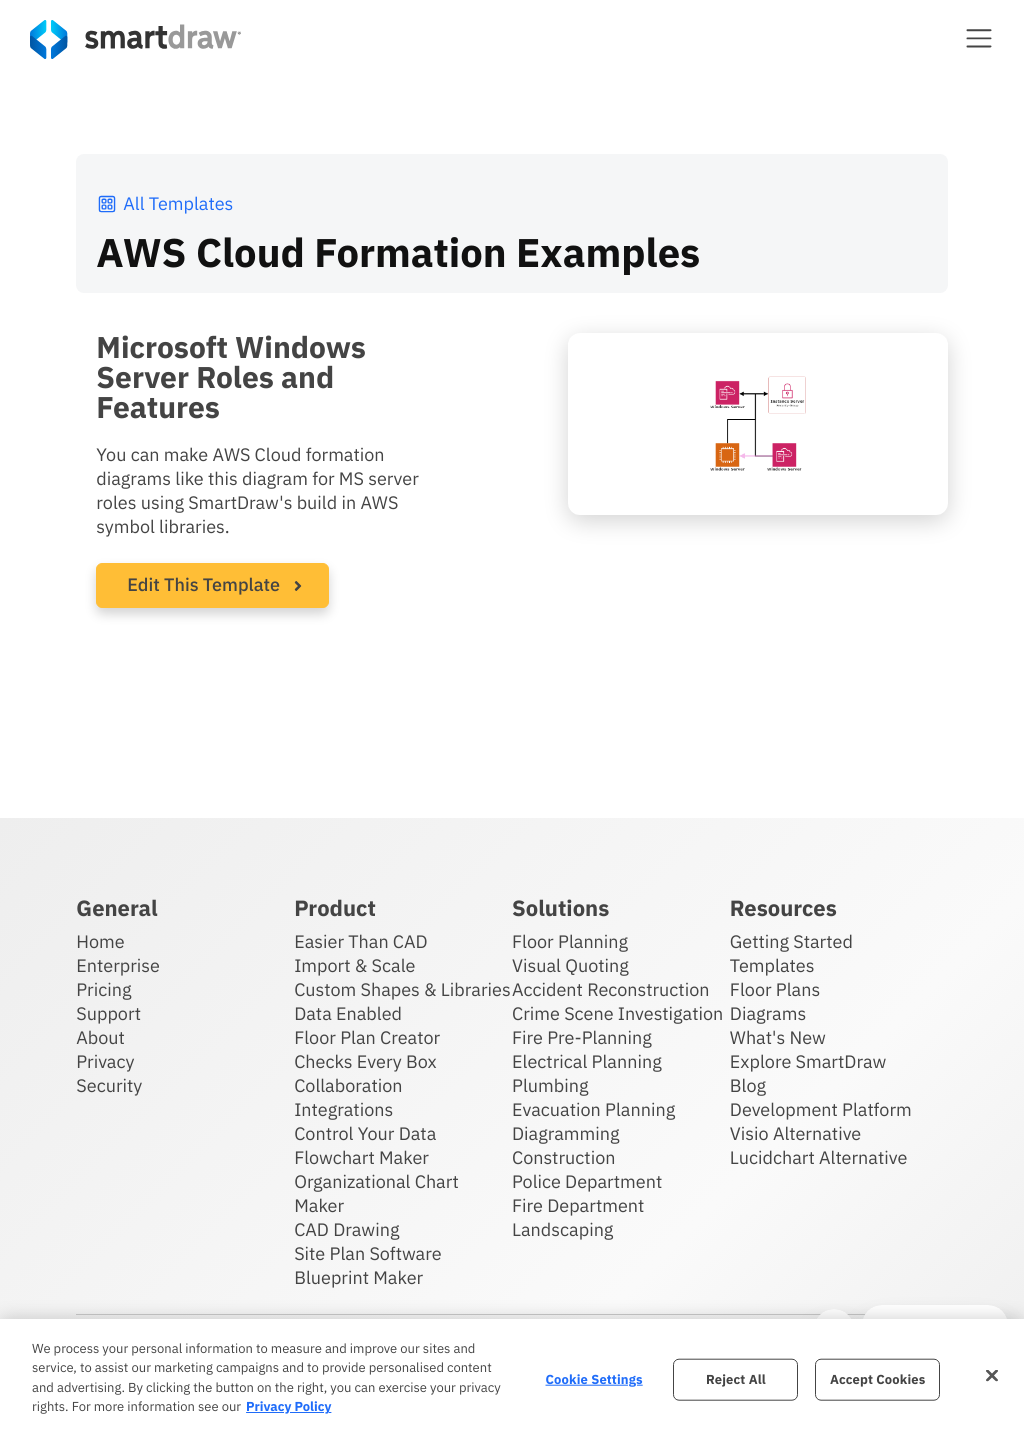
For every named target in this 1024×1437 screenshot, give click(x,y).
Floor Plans (775, 989)
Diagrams (768, 1013)
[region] (512, 1378)
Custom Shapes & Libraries (402, 989)
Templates (772, 965)
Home (100, 941)
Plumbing (550, 1085)
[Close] (992, 1375)
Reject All (736, 1379)
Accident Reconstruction (611, 989)
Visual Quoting (570, 965)
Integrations (343, 1109)
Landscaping (562, 1229)
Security (109, 1085)
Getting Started (791, 941)
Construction (563, 1157)
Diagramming (566, 1133)
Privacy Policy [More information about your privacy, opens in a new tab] (288, 1406)
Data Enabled (348, 1013)
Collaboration (348, 1085)
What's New (778, 1037)
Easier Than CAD (361, 941)
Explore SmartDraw (808, 1061)
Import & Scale (354, 965)
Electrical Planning (587, 1061)
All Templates (164, 203)
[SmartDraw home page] (135, 39)
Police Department (587, 1181)
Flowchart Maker (361, 1157)
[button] (979, 38)
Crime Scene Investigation (617, 1013)
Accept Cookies (877, 1379)
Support (108, 1013)
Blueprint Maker (358, 1277)
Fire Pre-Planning (582, 1037)
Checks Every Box (365, 1061)
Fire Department (578, 1205)
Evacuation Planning (593, 1109)
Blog (748, 1085)
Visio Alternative (795, 1133)
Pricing (103, 989)
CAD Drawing (346, 1229)
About (100, 1037)
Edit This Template (203, 584)
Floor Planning (570, 941)
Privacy (105, 1061)
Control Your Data (365, 1133)
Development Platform (821, 1109)
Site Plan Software (367, 1253)
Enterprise (118, 965)
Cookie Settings (594, 1379)
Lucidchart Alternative (819, 1157)
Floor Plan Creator (367, 1037)
